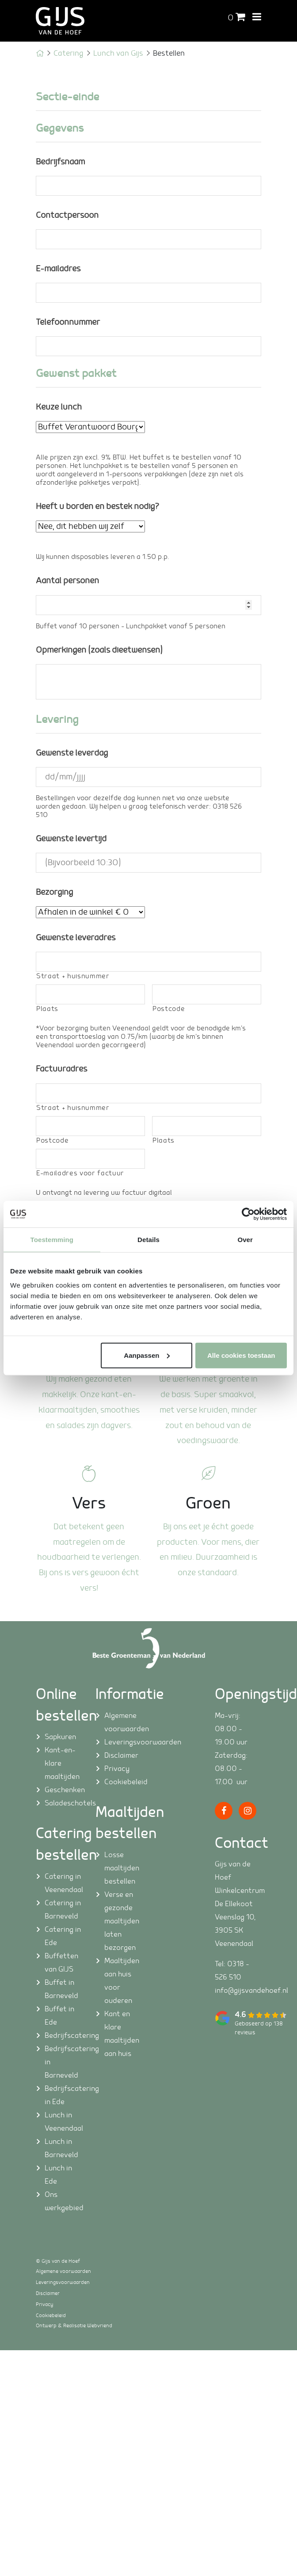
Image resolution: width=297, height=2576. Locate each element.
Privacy (116, 1768)
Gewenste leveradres (75, 938)
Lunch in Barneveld (61, 2148)
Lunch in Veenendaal (63, 2122)
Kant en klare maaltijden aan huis (121, 2034)
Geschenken (63, 1790)
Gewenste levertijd (71, 839)
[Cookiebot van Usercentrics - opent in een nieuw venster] (248, 1214)
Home (40, 53)
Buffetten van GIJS (61, 1963)
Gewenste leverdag (72, 753)
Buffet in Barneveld (61, 1989)
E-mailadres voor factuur (80, 1173)
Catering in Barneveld (63, 1910)
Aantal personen (67, 581)
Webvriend (99, 2325)
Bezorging (54, 892)
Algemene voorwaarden (123, 1722)
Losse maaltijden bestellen (121, 1868)
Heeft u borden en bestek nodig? (97, 507)
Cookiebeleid (123, 1782)
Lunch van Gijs (118, 53)
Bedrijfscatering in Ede (63, 2095)
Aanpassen (147, 1355)
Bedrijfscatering (63, 2035)
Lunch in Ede (58, 2175)
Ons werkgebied (63, 2201)
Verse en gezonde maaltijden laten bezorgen (121, 1921)
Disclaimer (121, 1755)
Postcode (168, 1009)
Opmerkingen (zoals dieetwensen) (99, 650)
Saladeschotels (63, 1803)
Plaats (47, 1009)
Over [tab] (245, 1239)
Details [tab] (148, 1239)
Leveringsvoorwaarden (123, 1742)
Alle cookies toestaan (241, 1355)
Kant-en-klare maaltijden (62, 1763)
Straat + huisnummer (73, 976)
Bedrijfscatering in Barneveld (63, 2062)
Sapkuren (60, 1737)
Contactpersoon (67, 215)
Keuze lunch (59, 407)
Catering (68, 53)
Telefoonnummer (68, 322)
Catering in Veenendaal (63, 1883)
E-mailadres (58, 269)
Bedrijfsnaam (60, 162)
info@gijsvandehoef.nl (251, 1990)
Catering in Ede (63, 1936)
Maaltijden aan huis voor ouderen (121, 1981)
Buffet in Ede (59, 2016)
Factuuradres (61, 1069)
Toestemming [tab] (52, 1239)
